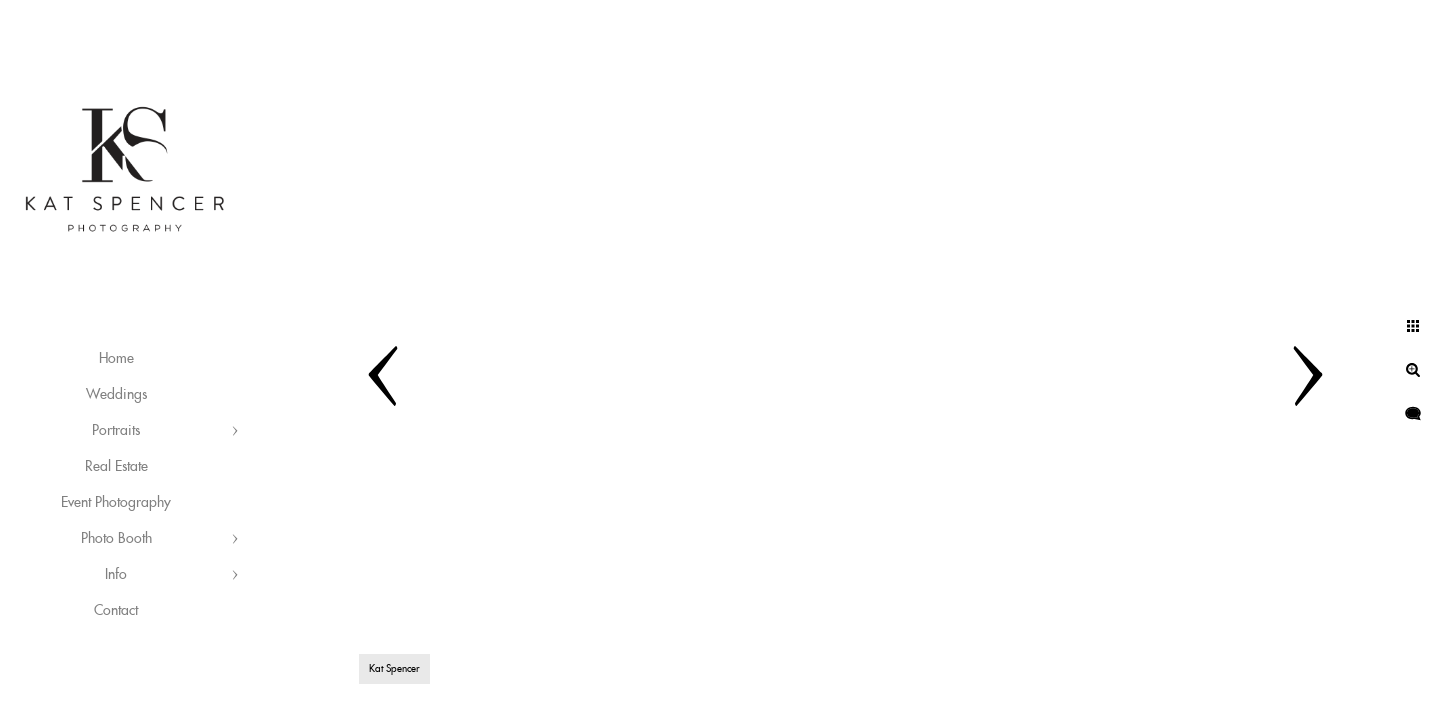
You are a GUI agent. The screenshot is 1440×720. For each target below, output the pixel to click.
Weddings (116, 395)
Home (116, 359)
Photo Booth (116, 539)
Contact (116, 611)
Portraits (116, 431)
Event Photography (116, 503)
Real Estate (116, 467)
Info (116, 575)
